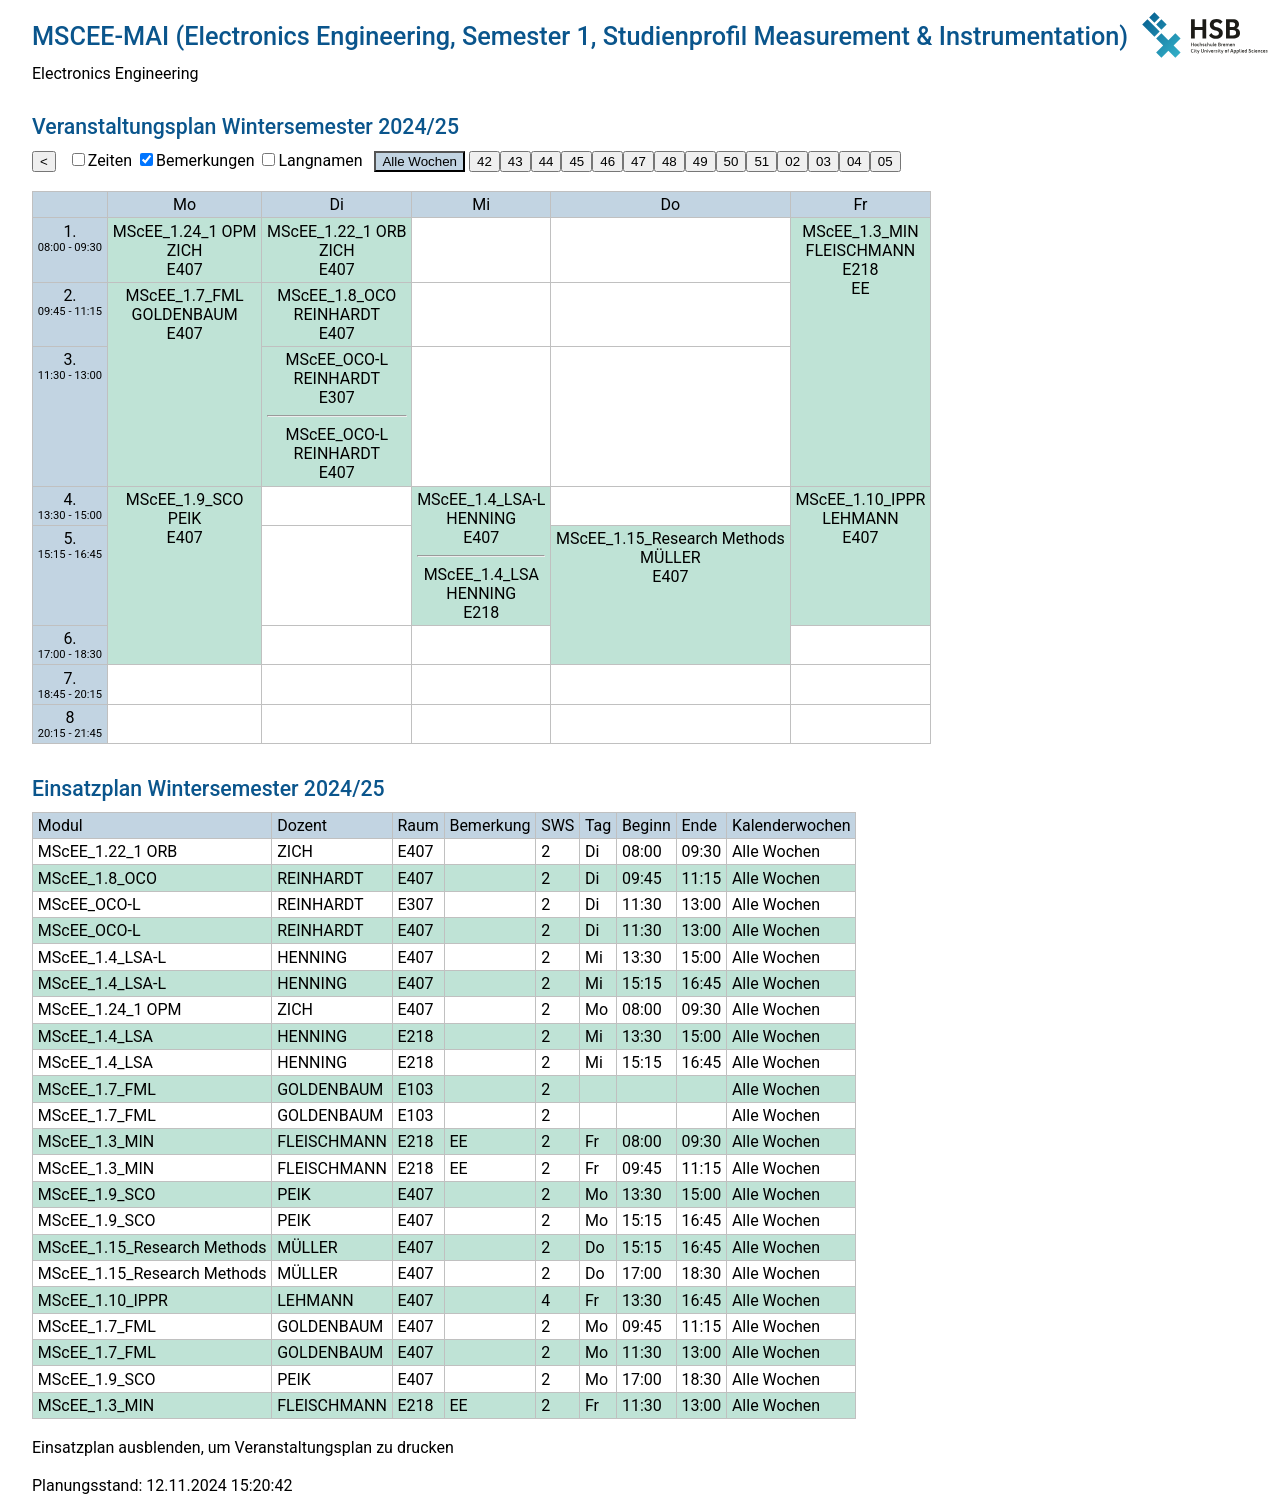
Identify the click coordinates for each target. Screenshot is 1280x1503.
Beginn (646, 825)
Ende (698, 825)
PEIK (185, 518)
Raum (417, 825)
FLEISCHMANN (861, 250)
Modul (60, 825)
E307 (337, 397)
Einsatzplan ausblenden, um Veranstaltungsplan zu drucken (243, 1447)
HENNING (481, 518)
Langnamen (320, 160)
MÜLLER (670, 557)
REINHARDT (337, 314)
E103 (415, 1089)
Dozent (302, 825)
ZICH (185, 250)
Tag (598, 825)
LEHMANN (860, 518)
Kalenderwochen (791, 825)
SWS (557, 825)
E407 (185, 269)
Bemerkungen (205, 160)
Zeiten (110, 160)
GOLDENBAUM (185, 314)
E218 (860, 269)
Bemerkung (489, 825)
